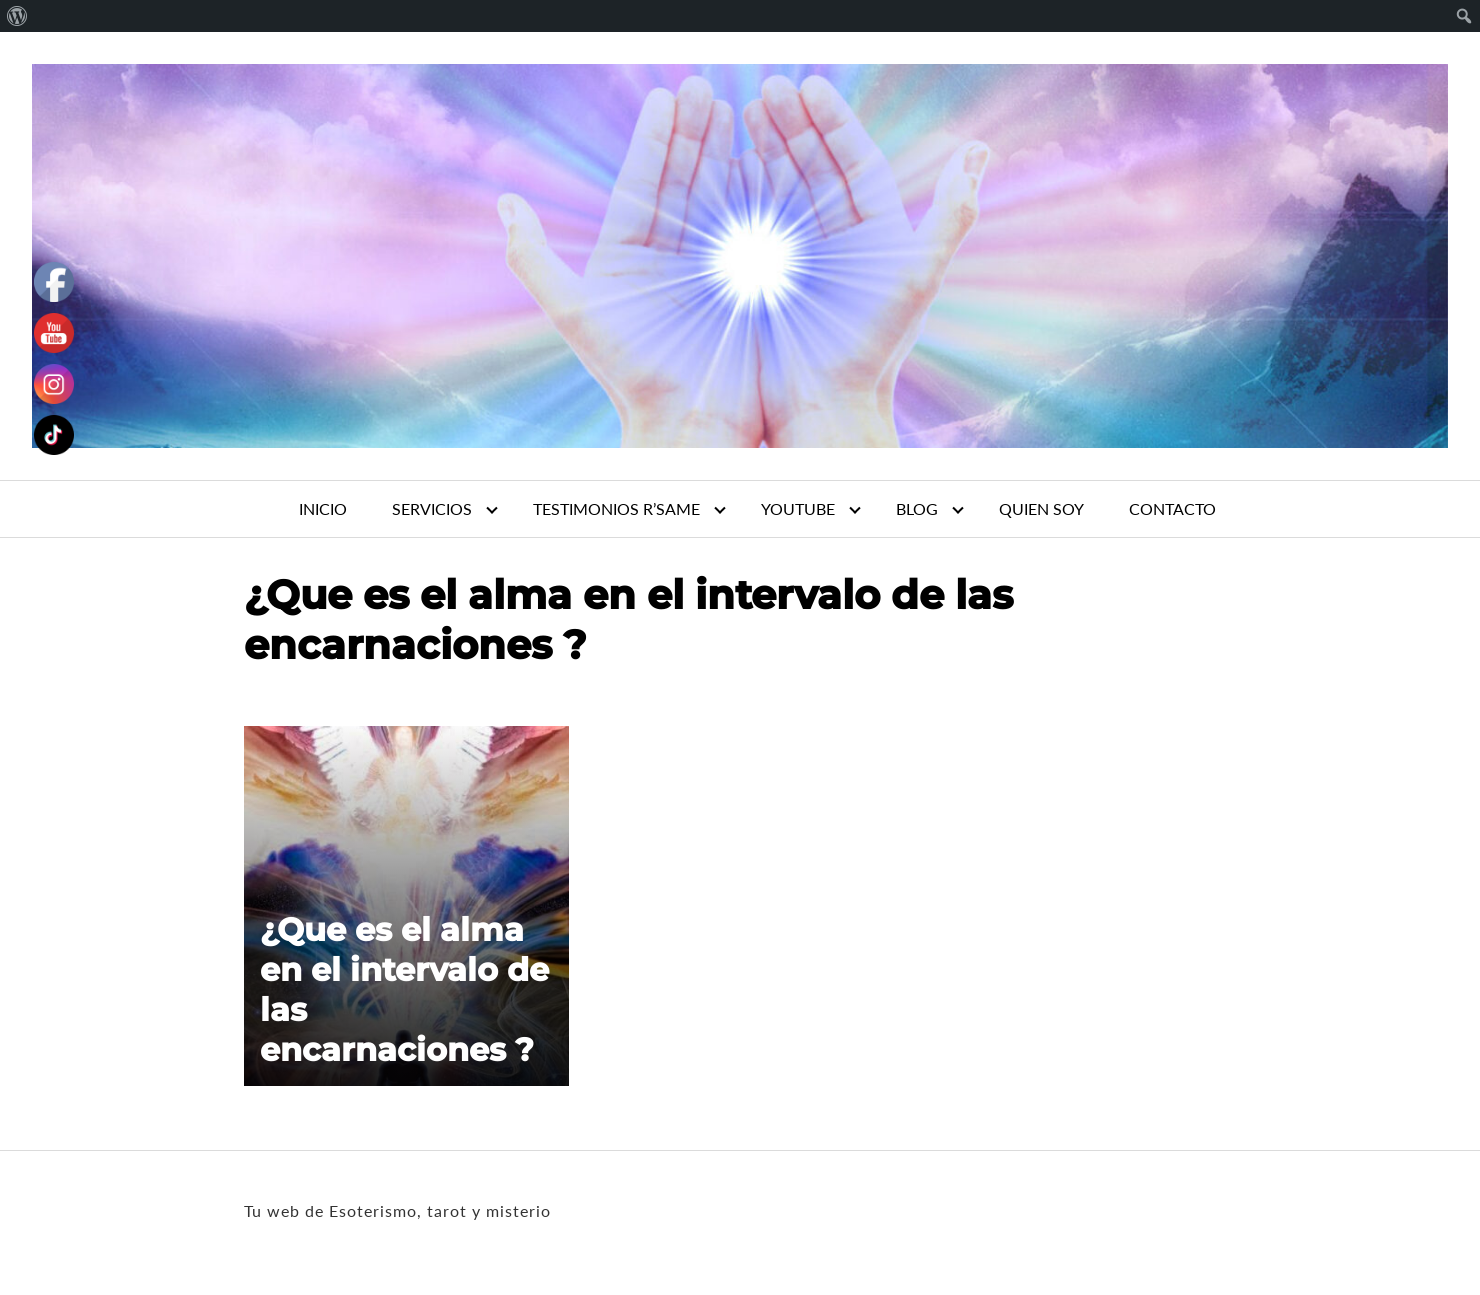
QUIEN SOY (1041, 508)
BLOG (917, 508)
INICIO (323, 508)
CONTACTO (1172, 508)
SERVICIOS (432, 508)
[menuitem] (17, 16)
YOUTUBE (798, 508)
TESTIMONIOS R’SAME (616, 508)
